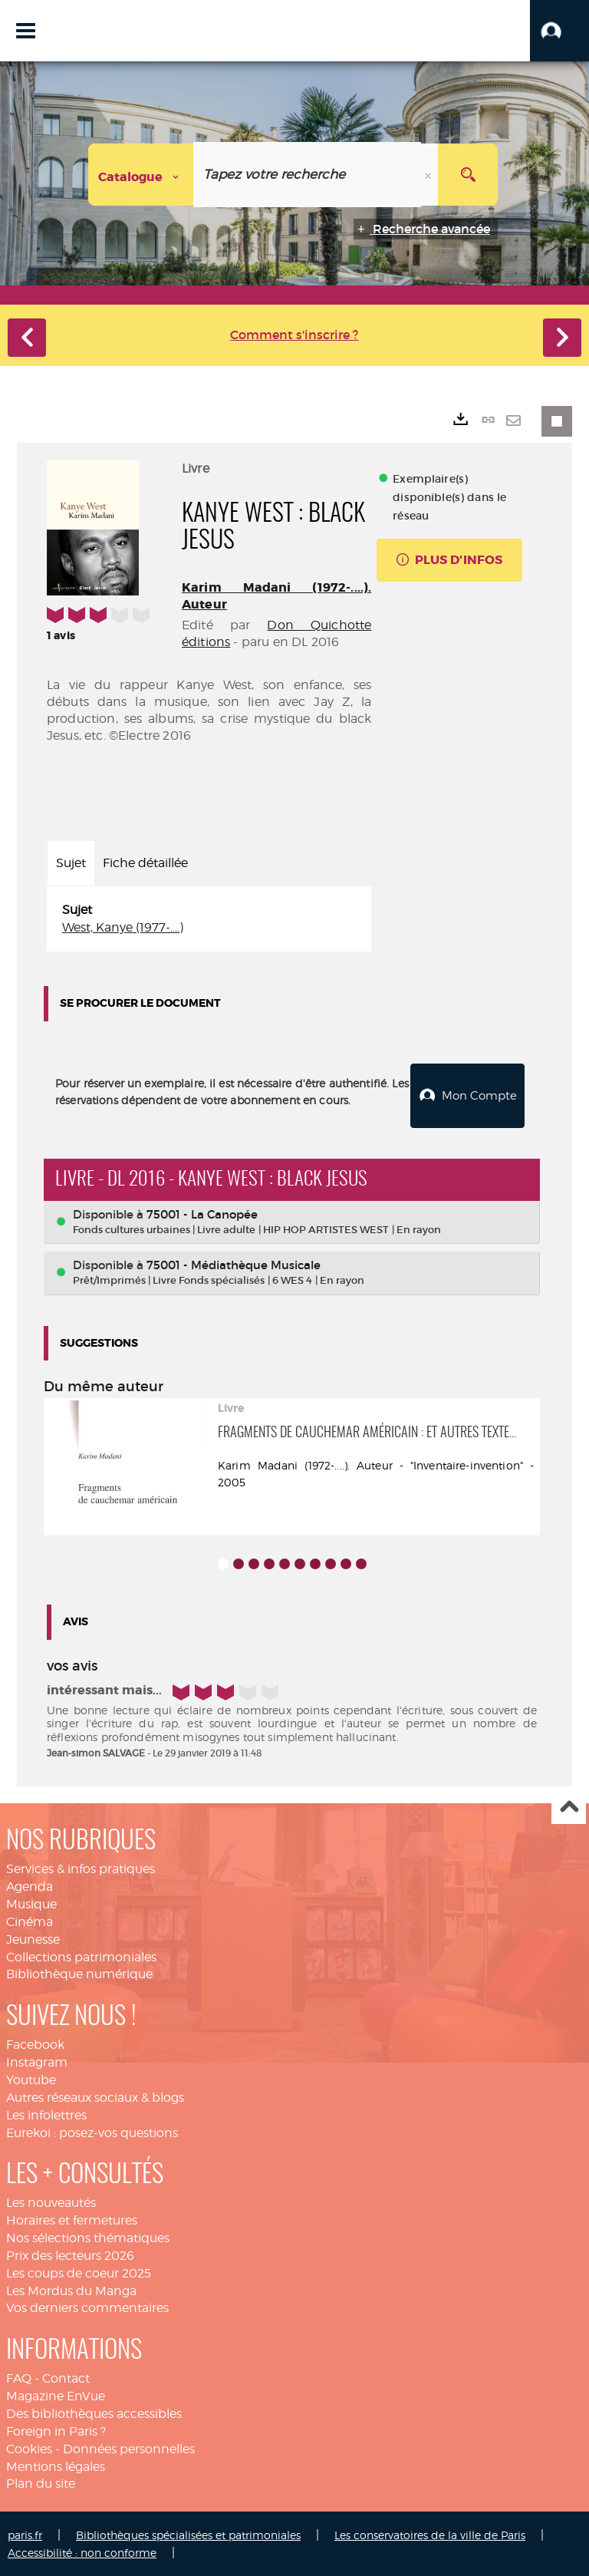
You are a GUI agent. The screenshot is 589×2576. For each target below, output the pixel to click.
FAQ (18, 2377)
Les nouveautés (51, 2201)
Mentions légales (55, 2464)
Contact (66, 2377)
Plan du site (40, 2482)
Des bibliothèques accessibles (94, 2412)
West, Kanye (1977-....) (122, 927)
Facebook (35, 2043)
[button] (559, 30)
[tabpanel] (209, 919)
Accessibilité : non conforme (82, 2551)
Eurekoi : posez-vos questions (92, 2131)
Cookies (29, 2447)
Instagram (36, 2060)
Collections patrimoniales (81, 1955)
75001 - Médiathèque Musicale (233, 1263)
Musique (31, 1902)
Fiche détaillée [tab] (145, 863)
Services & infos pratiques (80, 1867)
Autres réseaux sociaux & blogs (95, 2096)
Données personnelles (129, 2447)
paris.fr (25, 2533)
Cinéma (29, 1920)
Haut (568, 1805)
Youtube (31, 2078)
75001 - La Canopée (202, 1213)
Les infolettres (46, 2113)
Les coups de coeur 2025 (78, 2271)
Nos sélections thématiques (87, 2236)
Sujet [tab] (71, 863)
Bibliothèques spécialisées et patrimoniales (188, 2533)
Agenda (29, 1885)
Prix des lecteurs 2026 (70, 2254)
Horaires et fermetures (71, 2219)
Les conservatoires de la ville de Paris (429, 2533)
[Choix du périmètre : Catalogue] (141, 174)
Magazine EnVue (55, 2394)
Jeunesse (33, 1938)
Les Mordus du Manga (71, 2289)
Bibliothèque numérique (79, 1972)
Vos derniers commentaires (87, 2306)
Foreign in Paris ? (56, 2430)
